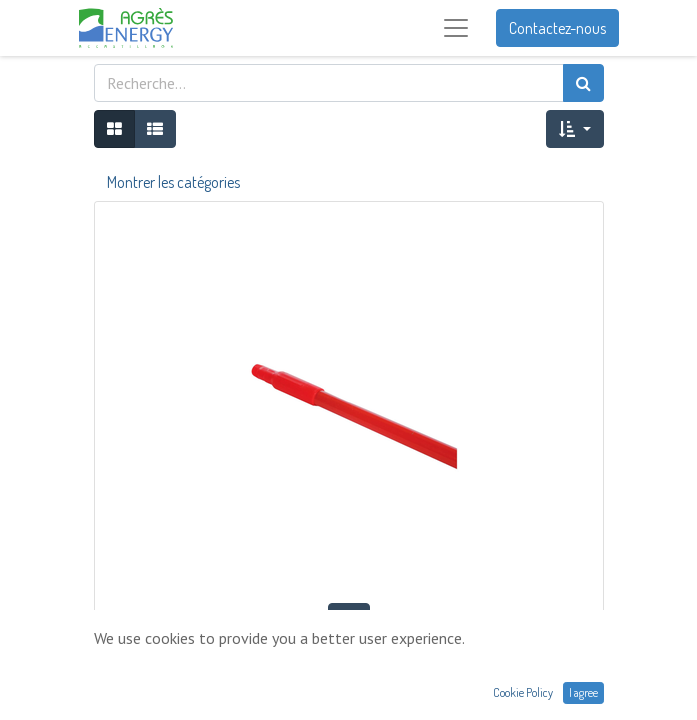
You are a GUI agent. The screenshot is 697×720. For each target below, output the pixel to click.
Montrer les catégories (173, 182)
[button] (574, 129)
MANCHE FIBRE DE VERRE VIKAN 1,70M (349, 660)
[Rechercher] (583, 83)
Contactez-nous (557, 28)
